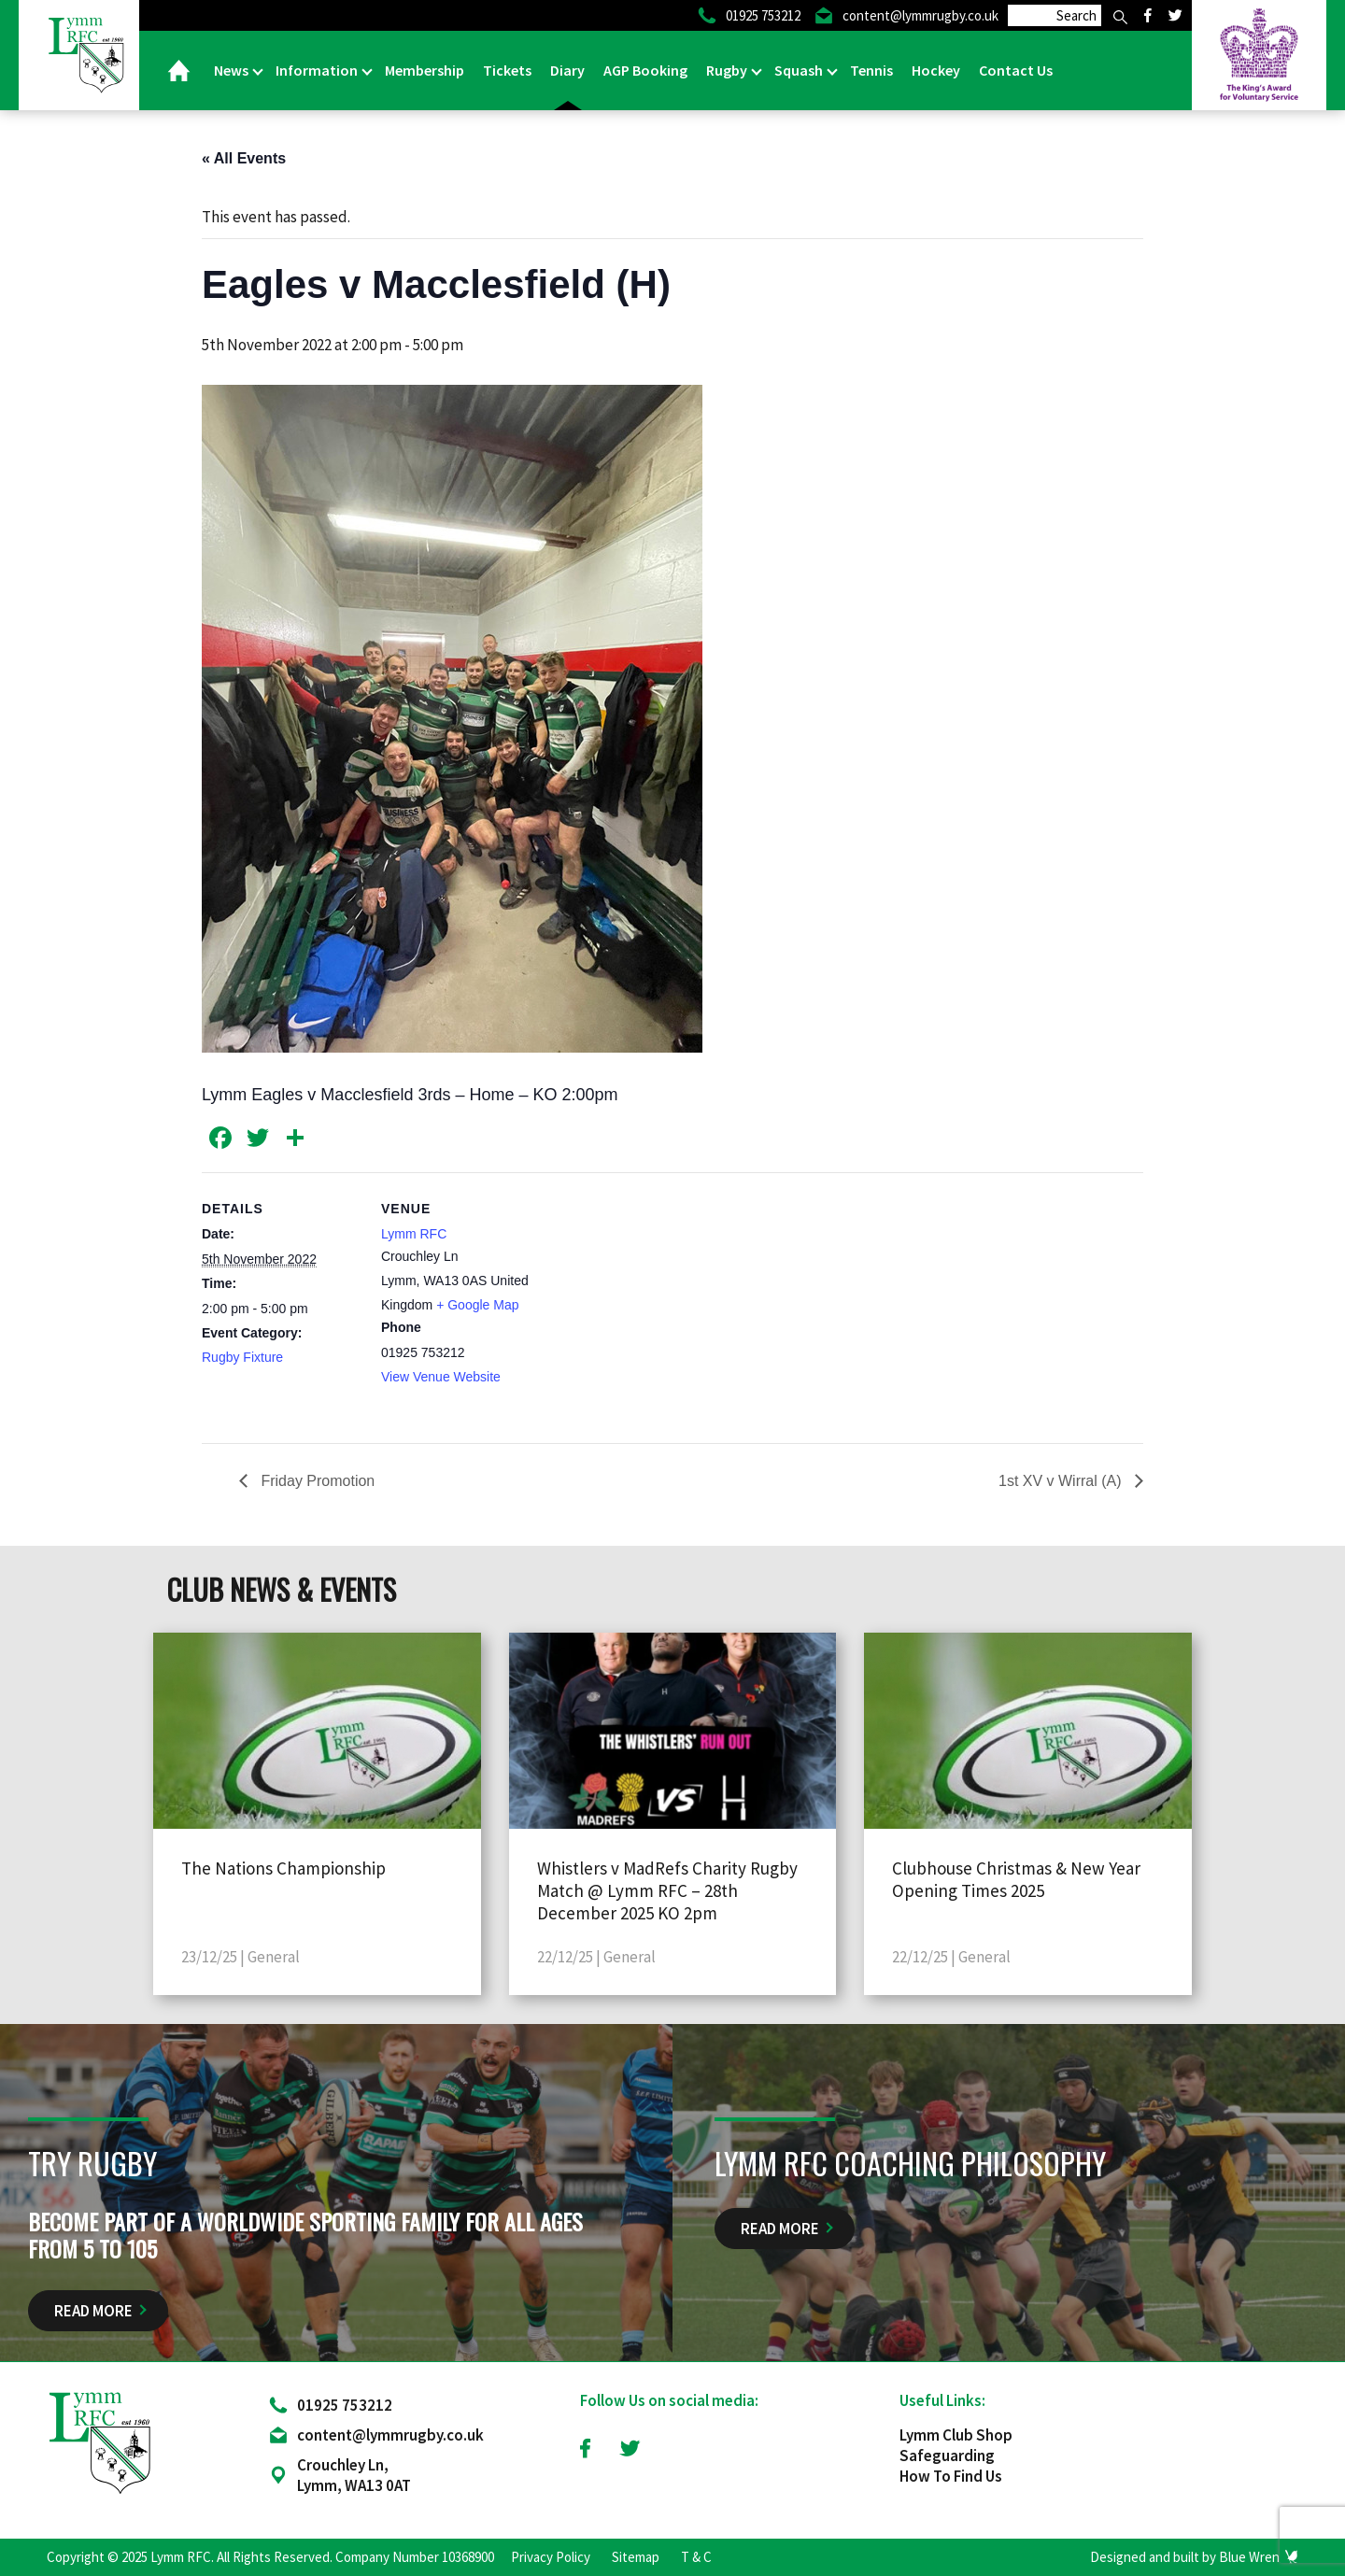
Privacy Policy (550, 2562)
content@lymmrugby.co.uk (390, 2440)
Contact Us (1016, 70)
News (232, 70)
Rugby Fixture (242, 1357)
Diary (567, 70)
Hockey (936, 70)
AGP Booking (645, 70)
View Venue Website (441, 1376)
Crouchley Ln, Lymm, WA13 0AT (354, 2480)
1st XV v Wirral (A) (1062, 1481)
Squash (800, 70)
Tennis (871, 70)
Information (318, 70)
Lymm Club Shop (955, 2440)
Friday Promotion (316, 1481)
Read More (93, 2316)
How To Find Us (950, 2481)
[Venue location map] (658, 1301)
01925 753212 (344, 2410)
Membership (424, 70)
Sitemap (635, 2562)
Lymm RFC (413, 1233)
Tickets (507, 70)
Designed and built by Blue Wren (1185, 2562)
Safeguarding (947, 2461)
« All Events (244, 158)
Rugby (728, 70)
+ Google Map (477, 1304)
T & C (696, 2562)
